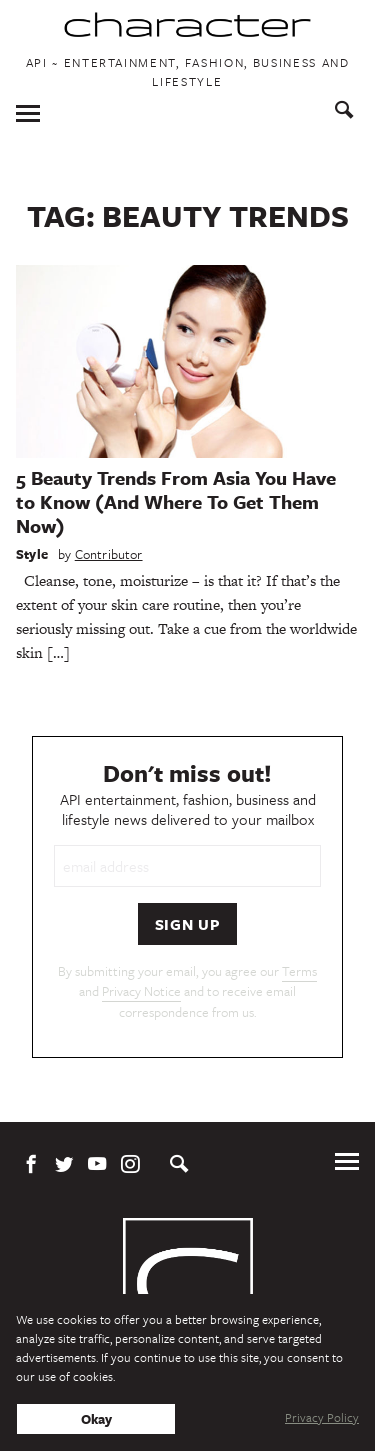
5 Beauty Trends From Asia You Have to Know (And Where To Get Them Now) (176, 501)
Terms (299, 971)
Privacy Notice (141, 991)
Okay (96, 1419)
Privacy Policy (322, 1417)
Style (32, 554)
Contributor (109, 554)
